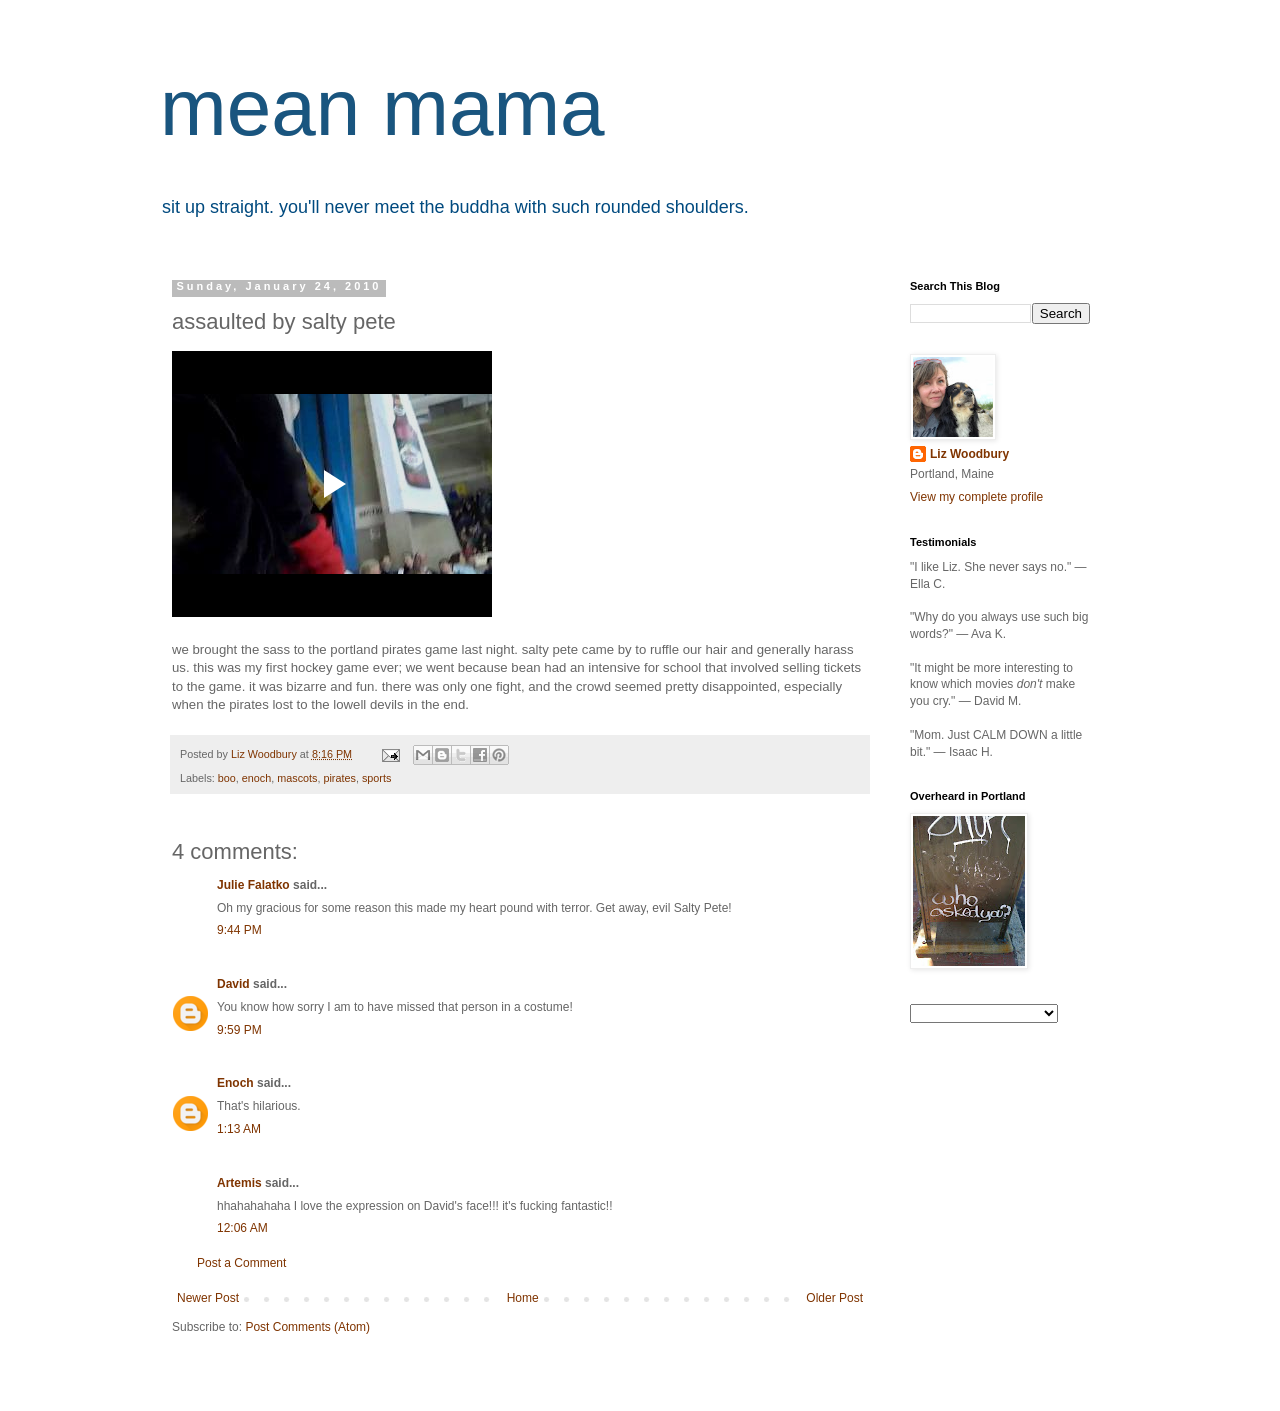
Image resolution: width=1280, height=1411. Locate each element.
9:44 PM (239, 930)
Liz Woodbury (969, 454)
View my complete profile (976, 497)
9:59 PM (239, 1030)
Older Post (834, 1298)
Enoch (235, 1083)
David (233, 984)
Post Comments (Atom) (307, 1327)
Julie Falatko (253, 885)
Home (523, 1298)
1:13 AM (239, 1129)
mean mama (382, 107)
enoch (256, 778)
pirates (339, 778)
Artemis (239, 1183)
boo (227, 778)
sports (376, 778)
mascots (297, 778)
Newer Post (208, 1298)
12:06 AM (242, 1228)
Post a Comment (241, 1263)
